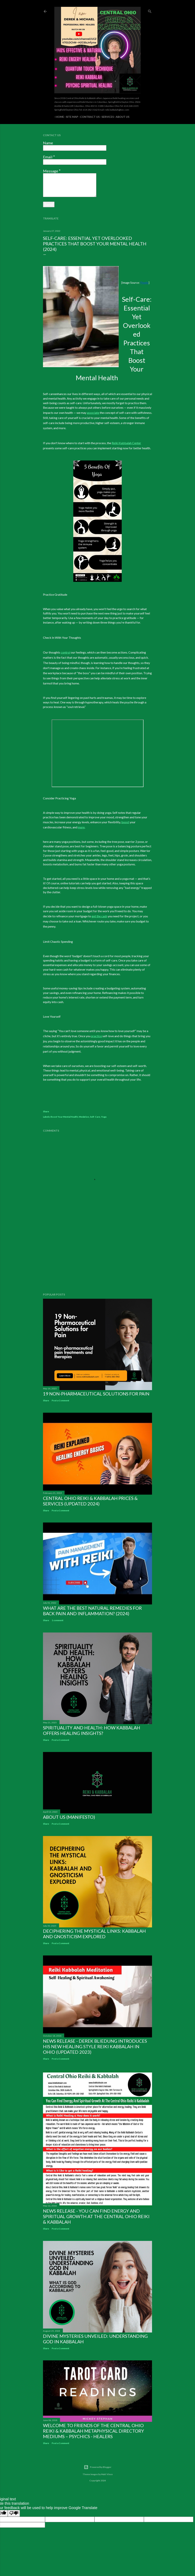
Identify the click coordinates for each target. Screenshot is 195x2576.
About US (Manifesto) (69, 1817)
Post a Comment (60, 1400)
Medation (84, 1116)
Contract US (88, 116)
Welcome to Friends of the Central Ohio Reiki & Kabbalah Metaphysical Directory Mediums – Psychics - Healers (93, 2431)
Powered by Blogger (97, 2467)
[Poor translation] (14, 2513)
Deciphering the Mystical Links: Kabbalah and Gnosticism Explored (94, 1933)
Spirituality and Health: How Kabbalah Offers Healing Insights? (91, 1730)
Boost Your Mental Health (64, 1116)
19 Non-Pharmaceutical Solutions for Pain (96, 1393)
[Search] (149, 10)
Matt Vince (107, 2474)
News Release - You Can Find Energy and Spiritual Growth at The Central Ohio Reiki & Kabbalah (96, 2216)
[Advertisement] (97, 1256)
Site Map (71, 116)
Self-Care (95, 1116)
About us (121, 116)
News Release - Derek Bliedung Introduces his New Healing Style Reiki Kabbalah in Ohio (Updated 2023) (95, 2046)
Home (58, 116)
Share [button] (46, 1111)
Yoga (103, 1116)
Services (106, 116)
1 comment (57, 1620)
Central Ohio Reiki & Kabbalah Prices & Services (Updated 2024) (90, 1500)
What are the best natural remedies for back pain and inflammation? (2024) (92, 1610)
